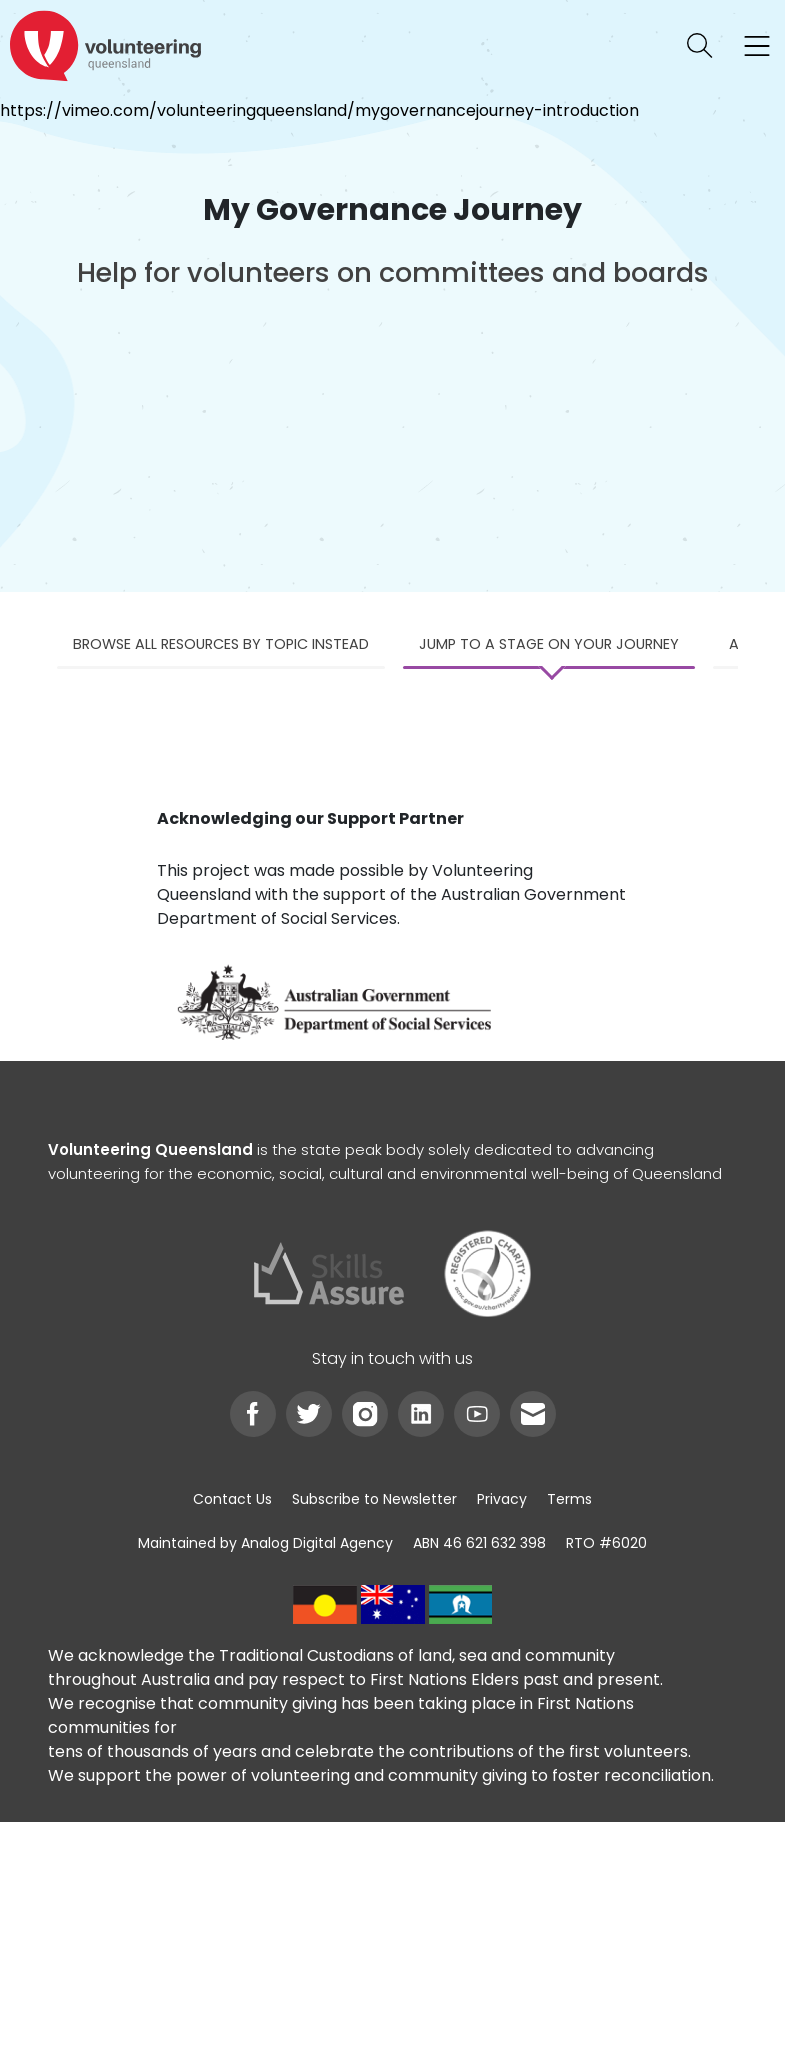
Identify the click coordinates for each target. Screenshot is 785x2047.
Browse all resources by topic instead (221, 644)
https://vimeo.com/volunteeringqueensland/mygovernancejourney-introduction (319, 110)
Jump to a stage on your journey (549, 644)
